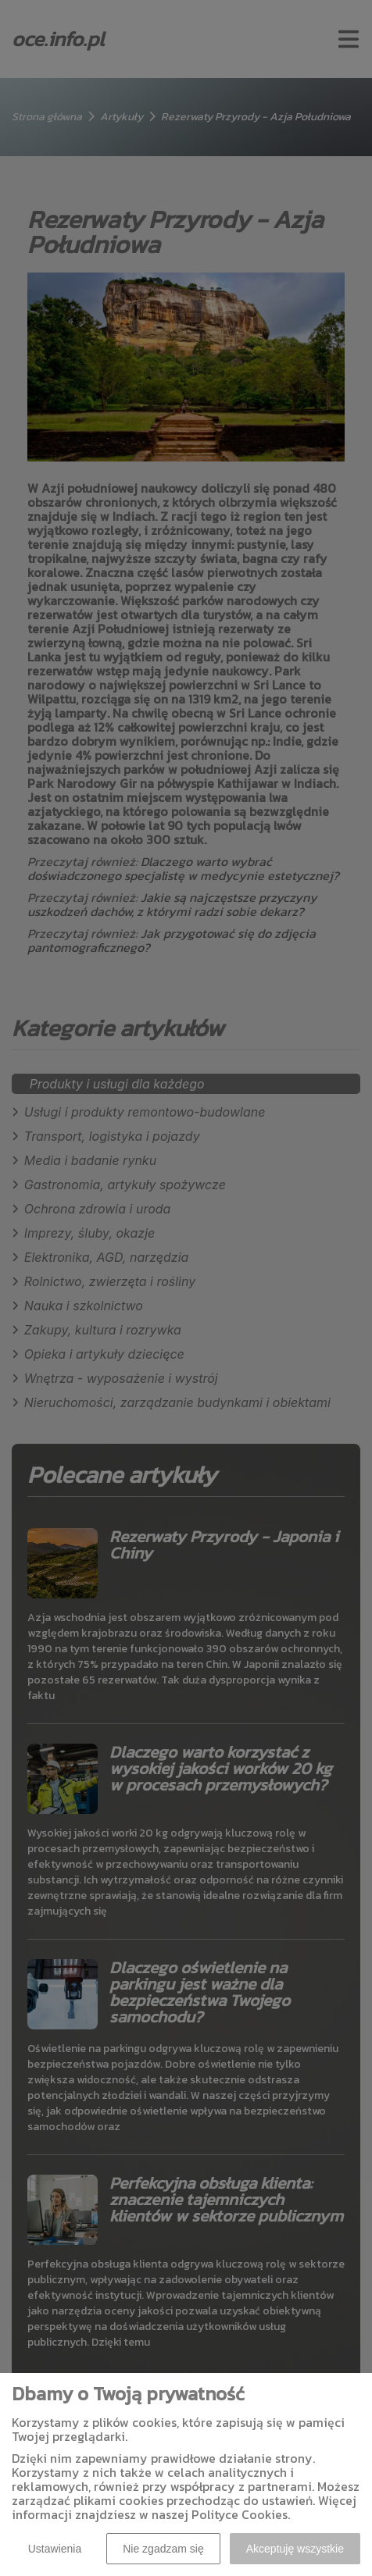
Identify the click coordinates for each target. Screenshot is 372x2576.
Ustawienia (54, 2548)
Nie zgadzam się (163, 2548)
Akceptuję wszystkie (295, 2548)
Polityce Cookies (239, 2514)
